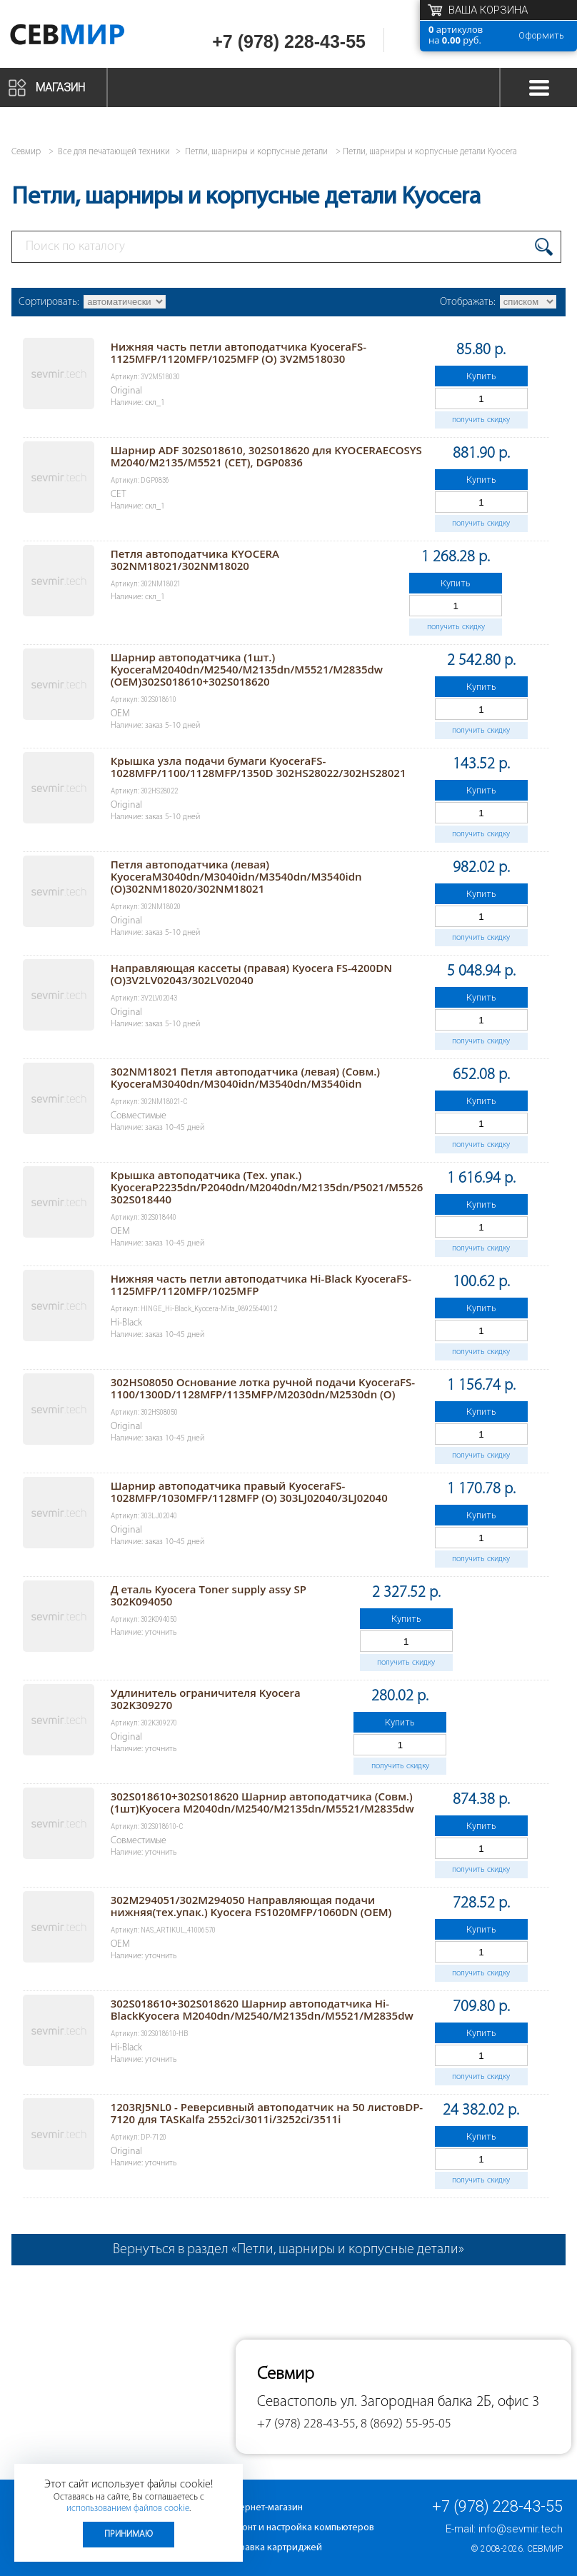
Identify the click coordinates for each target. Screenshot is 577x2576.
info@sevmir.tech (520, 2528)
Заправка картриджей (273, 2547)
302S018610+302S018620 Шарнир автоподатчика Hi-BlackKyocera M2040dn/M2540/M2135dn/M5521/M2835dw (262, 2009)
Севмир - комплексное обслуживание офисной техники (87, 37)
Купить (481, 376)
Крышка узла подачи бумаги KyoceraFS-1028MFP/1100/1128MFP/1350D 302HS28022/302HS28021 (258, 766)
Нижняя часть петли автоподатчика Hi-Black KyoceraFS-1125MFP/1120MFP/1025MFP (261, 1284)
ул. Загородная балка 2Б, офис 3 (440, 2402)
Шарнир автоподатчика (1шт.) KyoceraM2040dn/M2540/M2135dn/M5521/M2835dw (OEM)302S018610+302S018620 (247, 669)
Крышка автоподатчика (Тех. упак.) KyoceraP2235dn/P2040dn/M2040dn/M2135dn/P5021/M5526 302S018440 (267, 1187)
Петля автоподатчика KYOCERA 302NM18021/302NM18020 (195, 559)
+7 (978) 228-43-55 (289, 41)
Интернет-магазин (263, 2507)
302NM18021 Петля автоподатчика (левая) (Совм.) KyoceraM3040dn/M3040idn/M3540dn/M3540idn (245, 1077)
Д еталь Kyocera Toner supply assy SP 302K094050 (208, 1595)
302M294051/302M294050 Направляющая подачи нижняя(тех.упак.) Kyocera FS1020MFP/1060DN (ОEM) (251, 1906)
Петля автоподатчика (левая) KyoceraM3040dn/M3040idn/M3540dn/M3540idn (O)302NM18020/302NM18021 (236, 876)
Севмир (545, 2549)
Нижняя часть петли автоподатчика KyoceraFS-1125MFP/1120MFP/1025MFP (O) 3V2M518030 (238, 352)
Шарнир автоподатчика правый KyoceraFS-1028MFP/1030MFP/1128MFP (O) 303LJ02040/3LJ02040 (249, 1491)
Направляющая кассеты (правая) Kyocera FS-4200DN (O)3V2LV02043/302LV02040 (251, 974)
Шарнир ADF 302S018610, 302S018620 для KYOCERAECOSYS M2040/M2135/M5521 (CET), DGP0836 (266, 456)
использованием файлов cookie (127, 2508)
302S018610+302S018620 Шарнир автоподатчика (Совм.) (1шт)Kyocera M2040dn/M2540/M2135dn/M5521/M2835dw (262, 1802)
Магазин (60, 87)
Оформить (541, 35)
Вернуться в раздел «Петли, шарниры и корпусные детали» (288, 2249)
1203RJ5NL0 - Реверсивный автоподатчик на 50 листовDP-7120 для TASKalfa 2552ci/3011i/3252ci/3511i (267, 2113)
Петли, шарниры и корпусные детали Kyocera (430, 151)
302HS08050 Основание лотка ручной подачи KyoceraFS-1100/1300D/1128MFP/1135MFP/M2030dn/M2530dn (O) (263, 1388)
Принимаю (128, 2534)
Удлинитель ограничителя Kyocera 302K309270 (206, 1698)
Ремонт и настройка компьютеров (299, 2527)
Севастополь (297, 2402)
